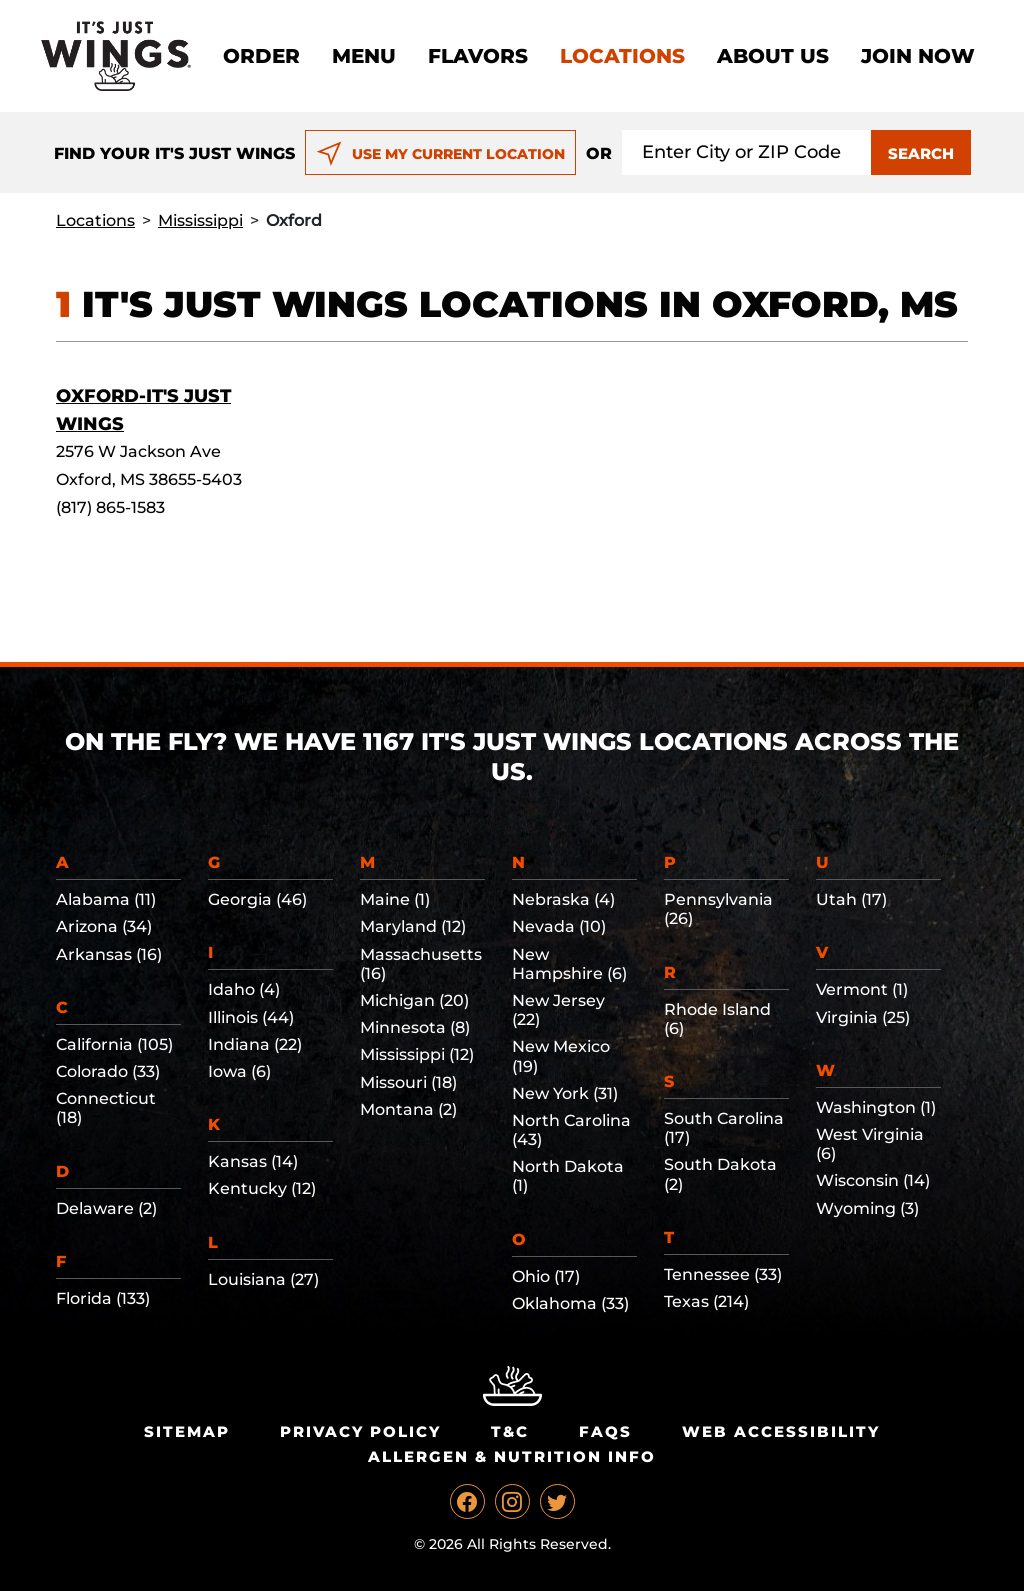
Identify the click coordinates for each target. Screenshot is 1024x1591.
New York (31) (565, 1093)
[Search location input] (747, 152)
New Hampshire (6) (569, 964)
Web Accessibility (781, 1431)
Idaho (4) (244, 989)
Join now (918, 56)
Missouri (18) (408, 1082)
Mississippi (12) (417, 1054)
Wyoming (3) (867, 1208)
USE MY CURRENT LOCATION (440, 154)
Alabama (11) (106, 899)
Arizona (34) (104, 926)
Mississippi (200, 220)
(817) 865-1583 (110, 507)
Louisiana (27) (263, 1279)
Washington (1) (876, 1107)
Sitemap (187, 1431)
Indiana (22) (255, 1044)
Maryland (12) (413, 926)
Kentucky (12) (262, 1188)
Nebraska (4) (563, 899)
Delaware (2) (106, 1208)
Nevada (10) (559, 926)
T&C (510, 1431)
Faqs (605, 1431)
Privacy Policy (360, 1431)
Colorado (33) (108, 1071)
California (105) (114, 1044)
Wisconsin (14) (873, 1180)
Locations (622, 56)
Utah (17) (851, 899)
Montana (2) (408, 1109)
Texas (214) (706, 1301)
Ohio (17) (546, 1276)
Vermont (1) (862, 989)
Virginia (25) (863, 1017)
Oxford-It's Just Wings (143, 410)
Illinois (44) (251, 1017)
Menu (364, 56)
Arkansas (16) (109, 954)
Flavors (478, 56)
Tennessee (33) (723, 1274)
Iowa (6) (239, 1071)
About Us (773, 56)
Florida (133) (103, 1298)
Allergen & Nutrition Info (512, 1456)
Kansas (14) (253, 1161)
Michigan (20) (414, 1000)
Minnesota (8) (415, 1027)
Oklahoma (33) (570, 1303)
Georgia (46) (257, 899)
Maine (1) (395, 899)
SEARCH (921, 153)
